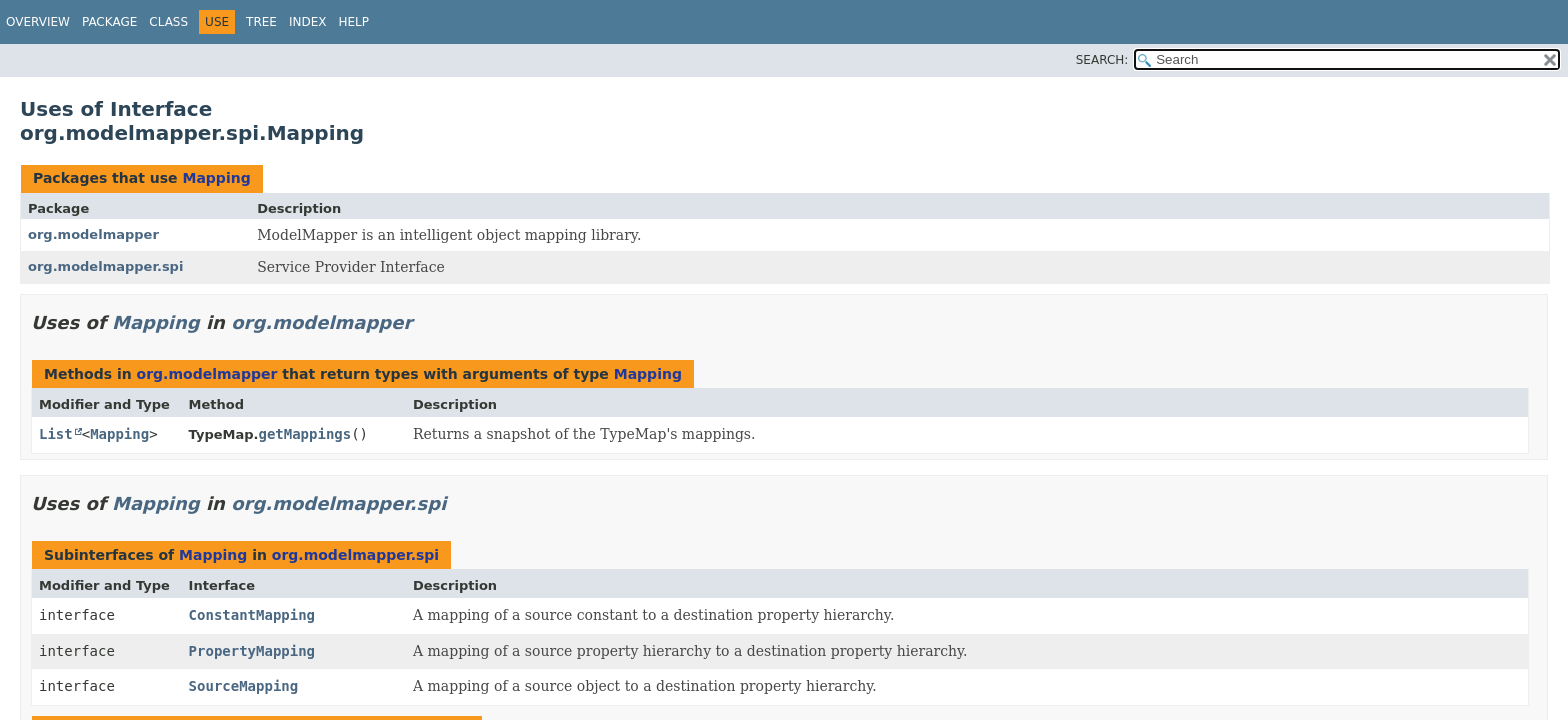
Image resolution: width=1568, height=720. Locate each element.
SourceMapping (244, 686)
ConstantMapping (252, 615)
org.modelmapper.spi (105, 266)
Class (168, 22)
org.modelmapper (93, 234)
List (56, 434)
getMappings (304, 434)
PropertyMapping (252, 651)
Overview (38, 22)
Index (308, 22)
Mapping (216, 178)
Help (353, 22)
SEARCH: (1102, 60)
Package (109, 22)
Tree (261, 22)
